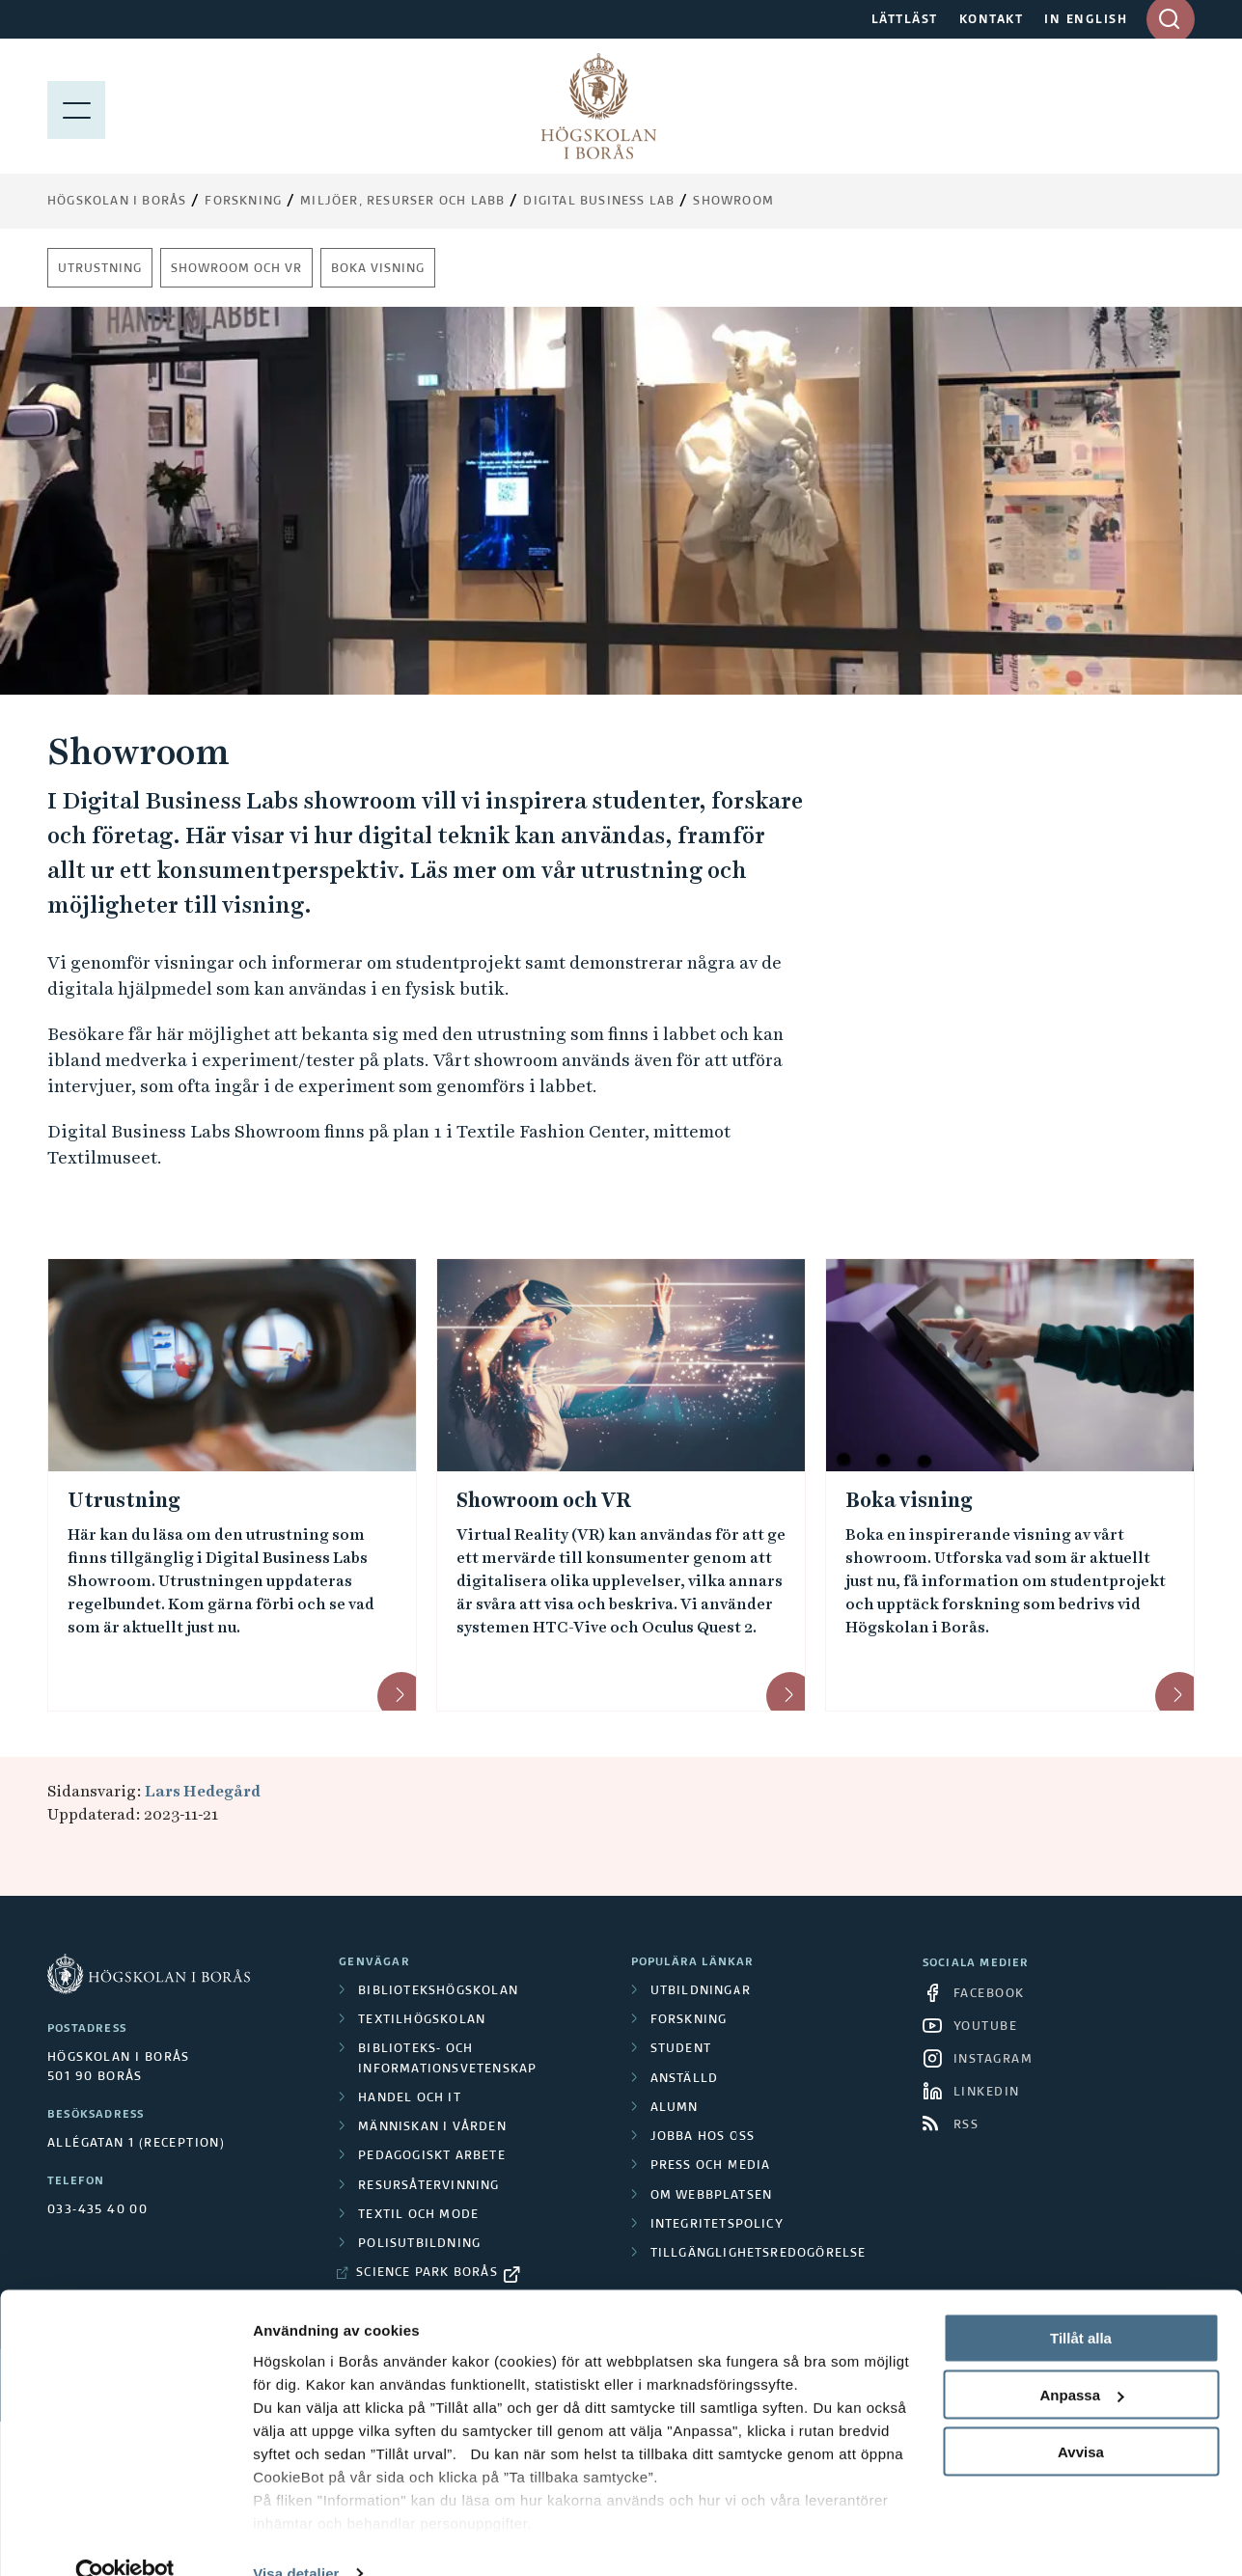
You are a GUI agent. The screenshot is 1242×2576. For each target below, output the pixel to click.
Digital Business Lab (599, 201)
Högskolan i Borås (116, 201)
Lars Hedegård (203, 1791)
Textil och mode (418, 2215)
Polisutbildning (419, 2244)
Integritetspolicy (717, 2225)
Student (680, 2049)
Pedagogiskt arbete (432, 2156)
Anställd (684, 2079)
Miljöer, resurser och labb (402, 201)
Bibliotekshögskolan (438, 1991)
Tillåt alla (1081, 2302)
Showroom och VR (236, 269)
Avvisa (1081, 2416)
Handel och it (409, 2098)
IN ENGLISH (1085, 20)
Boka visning (378, 269)
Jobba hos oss (703, 2137)
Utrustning (100, 269)
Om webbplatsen (711, 2196)
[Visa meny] (76, 106)
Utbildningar (700, 1991)
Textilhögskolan (421, 2020)
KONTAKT (991, 20)
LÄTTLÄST (904, 20)
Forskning (243, 201)
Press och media (710, 2166)
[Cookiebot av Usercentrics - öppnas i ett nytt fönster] (125, 2538)
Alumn (674, 2108)
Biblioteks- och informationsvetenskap (447, 2058)
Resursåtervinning (428, 2186)
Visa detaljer (296, 2538)
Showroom (733, 201)
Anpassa (1081, 2359)
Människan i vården (432, 2127)
